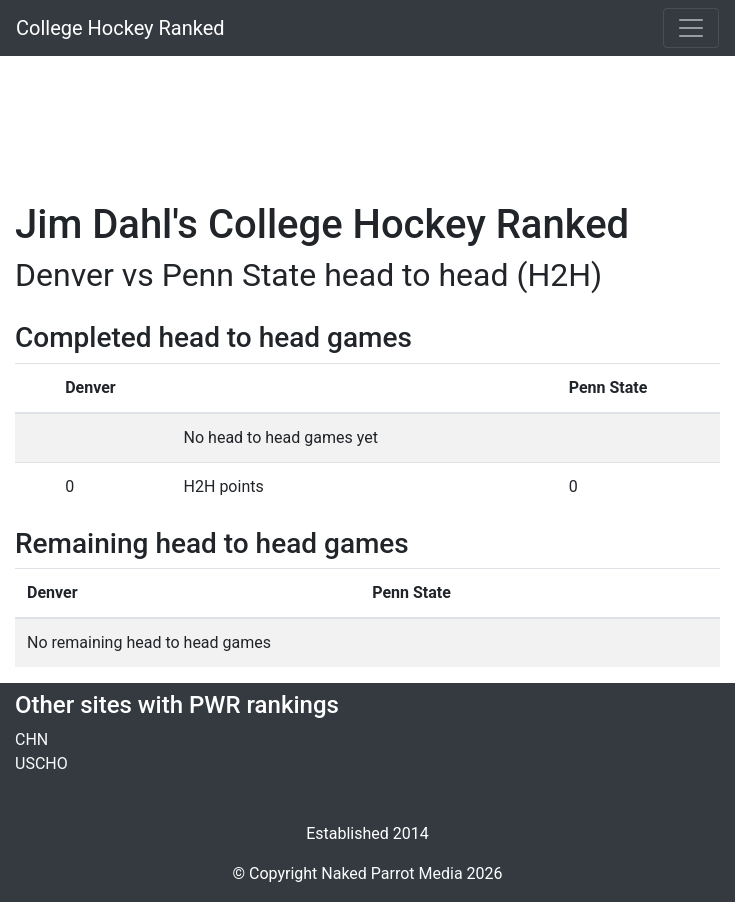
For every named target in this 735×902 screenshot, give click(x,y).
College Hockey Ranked (120, 28)
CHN (31, 739)
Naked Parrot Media (391, 873)
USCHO (41, 763)
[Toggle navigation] (691, 28)
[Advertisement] (367, 117)
